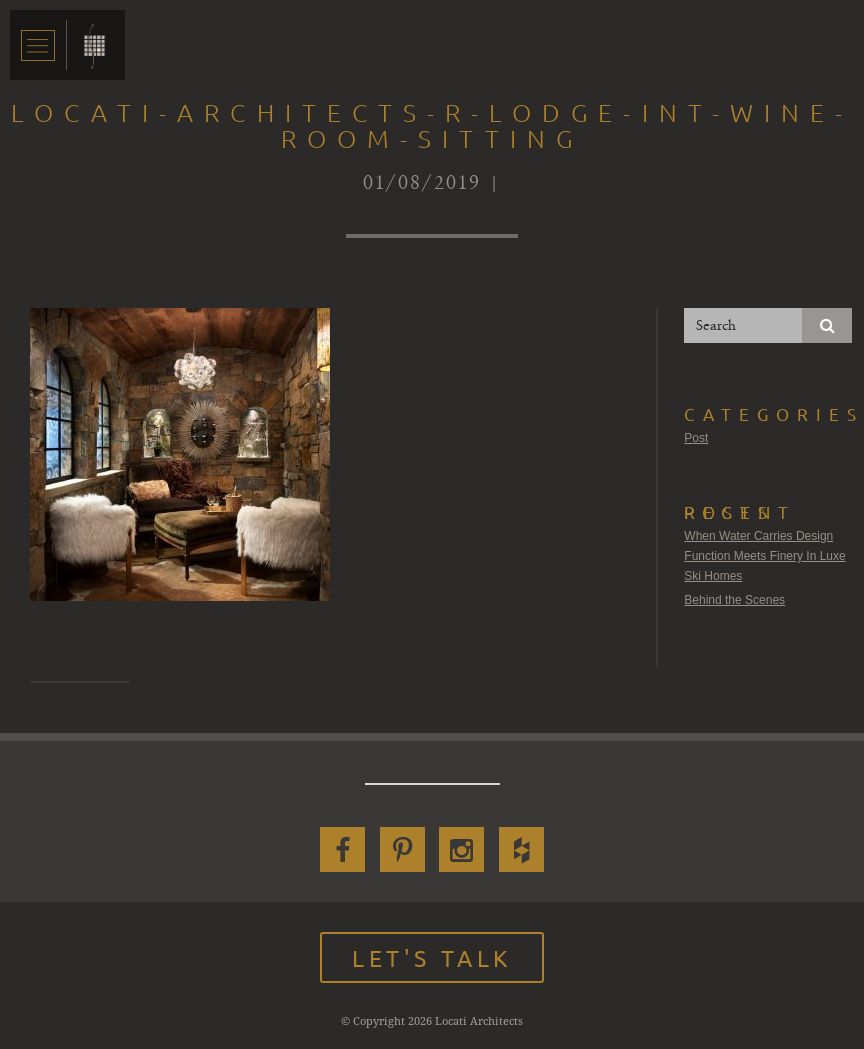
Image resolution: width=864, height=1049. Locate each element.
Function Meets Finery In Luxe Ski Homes (764, 566)
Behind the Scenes (734, 600)
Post (696, 438)
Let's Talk (432, 957)
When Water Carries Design (758, 536)
